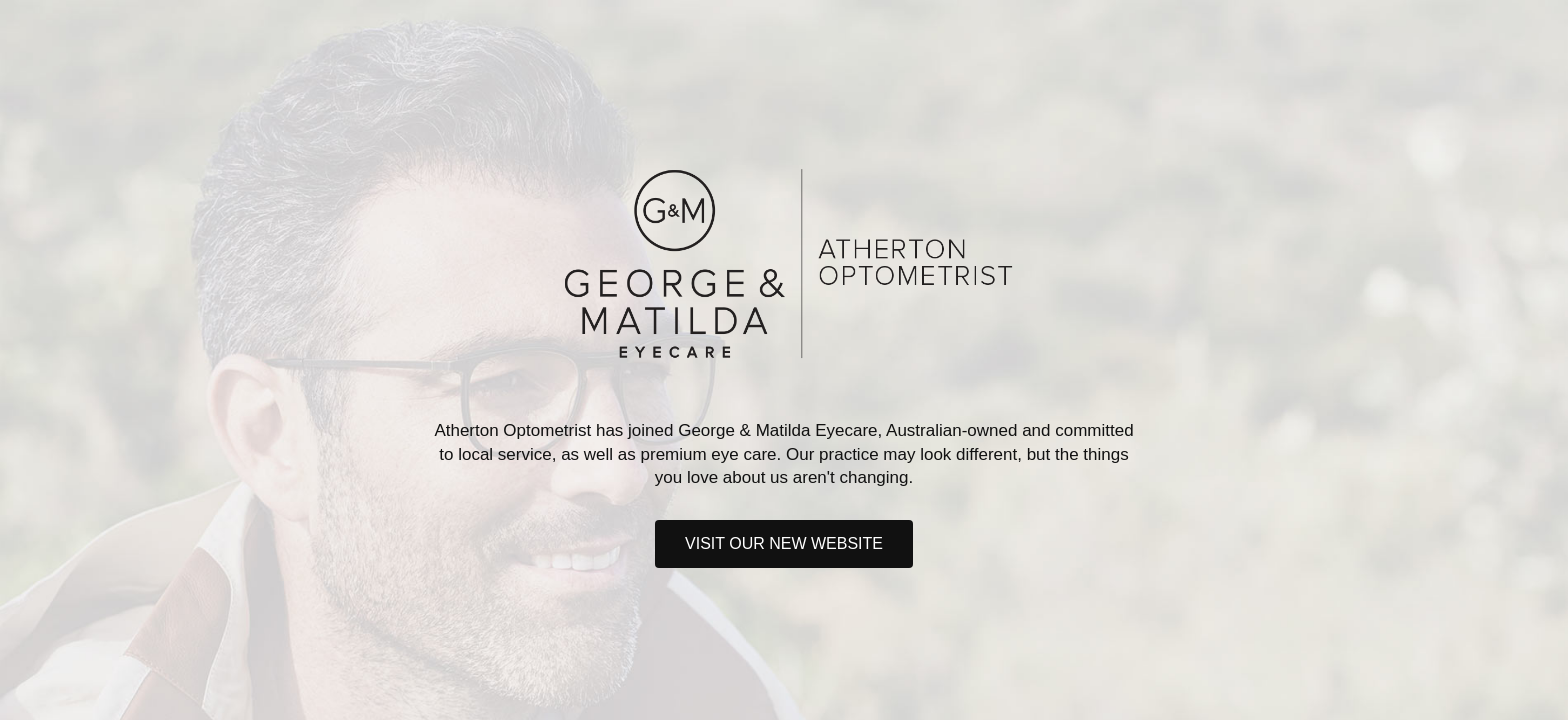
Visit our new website (784, 543)
